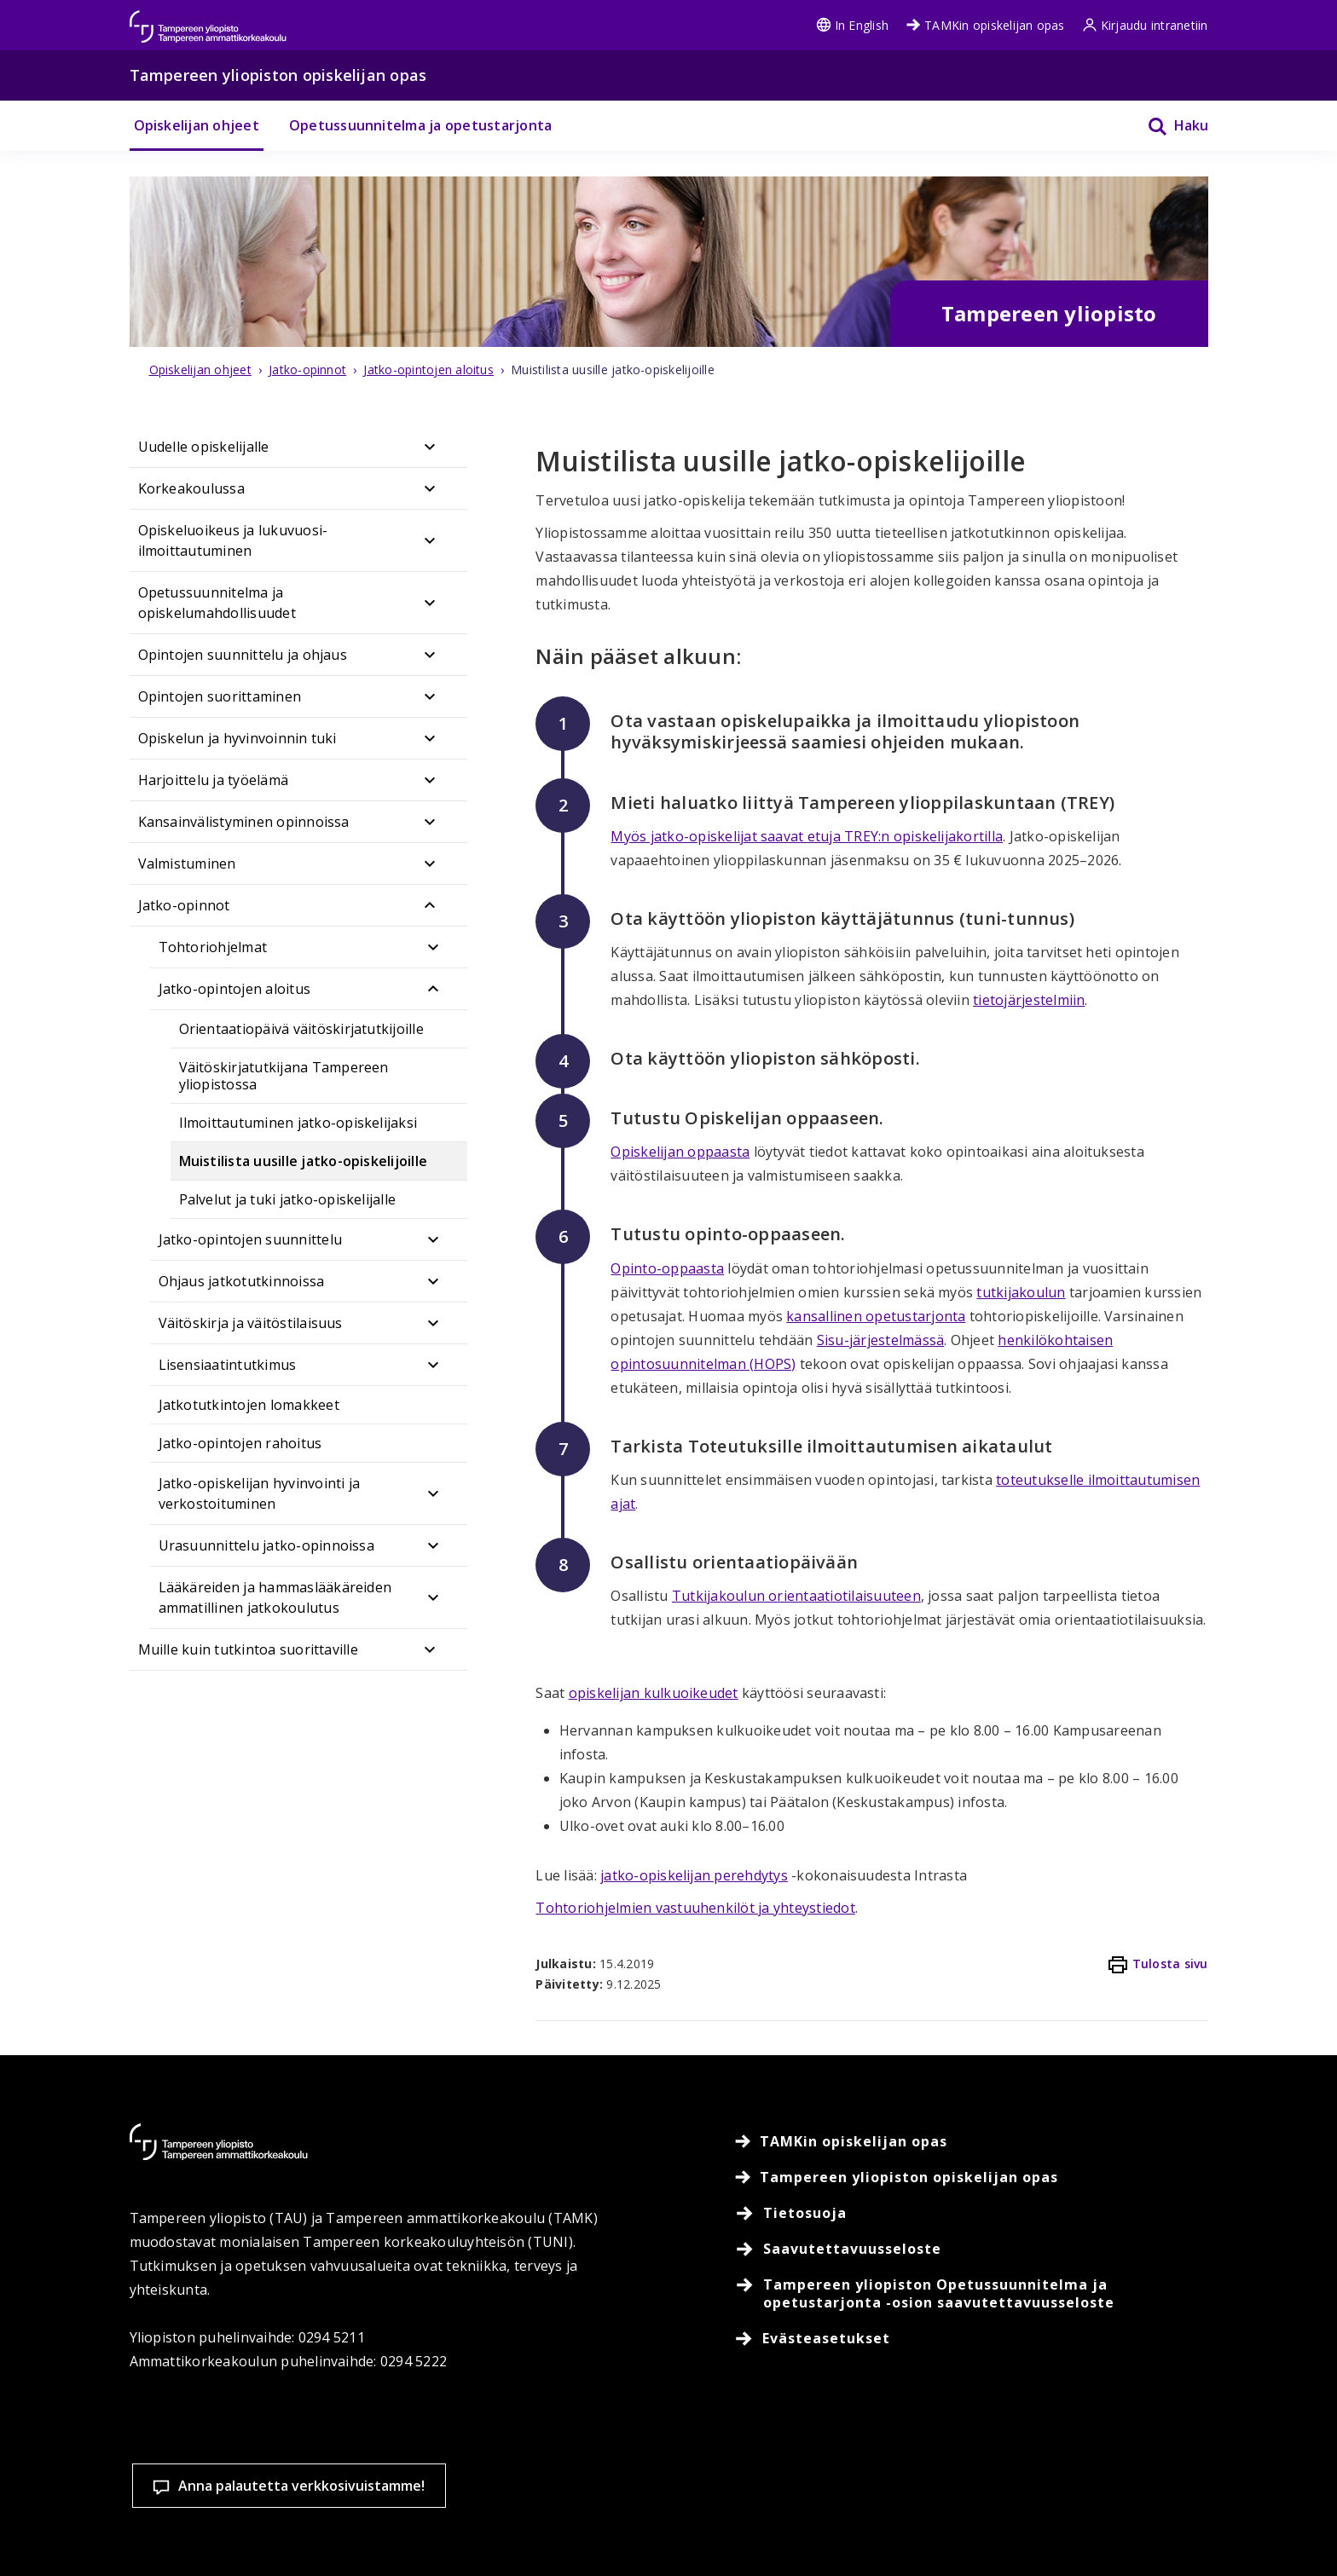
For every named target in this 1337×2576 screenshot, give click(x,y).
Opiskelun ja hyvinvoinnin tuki (237, 738)
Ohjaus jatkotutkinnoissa (242, 1281)
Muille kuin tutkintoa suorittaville (248, 1649)
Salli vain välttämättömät (1213, 2499)
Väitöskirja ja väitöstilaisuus (251, 1323)
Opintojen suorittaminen (220, 696)
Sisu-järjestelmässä (881, 1340)
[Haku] (1167, 126)
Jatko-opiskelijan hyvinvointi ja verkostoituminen (260, 1493)
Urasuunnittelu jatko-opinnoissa (266, 1545)
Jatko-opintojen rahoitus (240, 1443)
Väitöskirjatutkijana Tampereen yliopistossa (284, 1076)
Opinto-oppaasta (667, 1268)
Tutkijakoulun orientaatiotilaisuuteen (796, 1595)
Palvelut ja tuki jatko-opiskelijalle (287, 1199)
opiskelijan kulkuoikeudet (653, 1693)
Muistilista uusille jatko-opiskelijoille (303, 1161)
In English (852, 25)
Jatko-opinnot (184, 905)
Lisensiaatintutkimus (228, 1364)
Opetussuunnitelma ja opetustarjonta (420, 125)
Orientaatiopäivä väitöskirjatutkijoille (301, 1028)
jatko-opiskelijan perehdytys (694, 1875)
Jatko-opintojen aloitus (235, 988)
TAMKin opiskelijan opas (985, 25)
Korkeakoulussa (191, 488)
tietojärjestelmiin (1029, 1000)
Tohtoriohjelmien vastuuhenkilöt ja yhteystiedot (694, 1907)
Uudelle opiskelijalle (203, 446)
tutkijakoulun (1020, 1292)
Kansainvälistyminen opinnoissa (244, 821)
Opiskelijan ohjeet (196, 125)
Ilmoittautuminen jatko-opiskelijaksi (298, 1122)
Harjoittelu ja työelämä (213, 780)
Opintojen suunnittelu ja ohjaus (242, 654)
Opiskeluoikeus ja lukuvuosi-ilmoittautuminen (233, 540)
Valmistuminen (187, 863)
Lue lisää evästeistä (591, 2537)
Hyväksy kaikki (1011, 2499)
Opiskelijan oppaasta (680, 1151)
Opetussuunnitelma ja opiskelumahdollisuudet (217, 602)
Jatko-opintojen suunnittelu (250, 1239)
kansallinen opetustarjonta (875, 1316)
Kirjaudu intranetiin (1145, 25)
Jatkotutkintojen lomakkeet (249, 1404)
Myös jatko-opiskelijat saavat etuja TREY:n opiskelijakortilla (807, 836)
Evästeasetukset (811, 2499)
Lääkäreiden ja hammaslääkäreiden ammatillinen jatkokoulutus (275, 1597)
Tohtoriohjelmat (213, 947)
